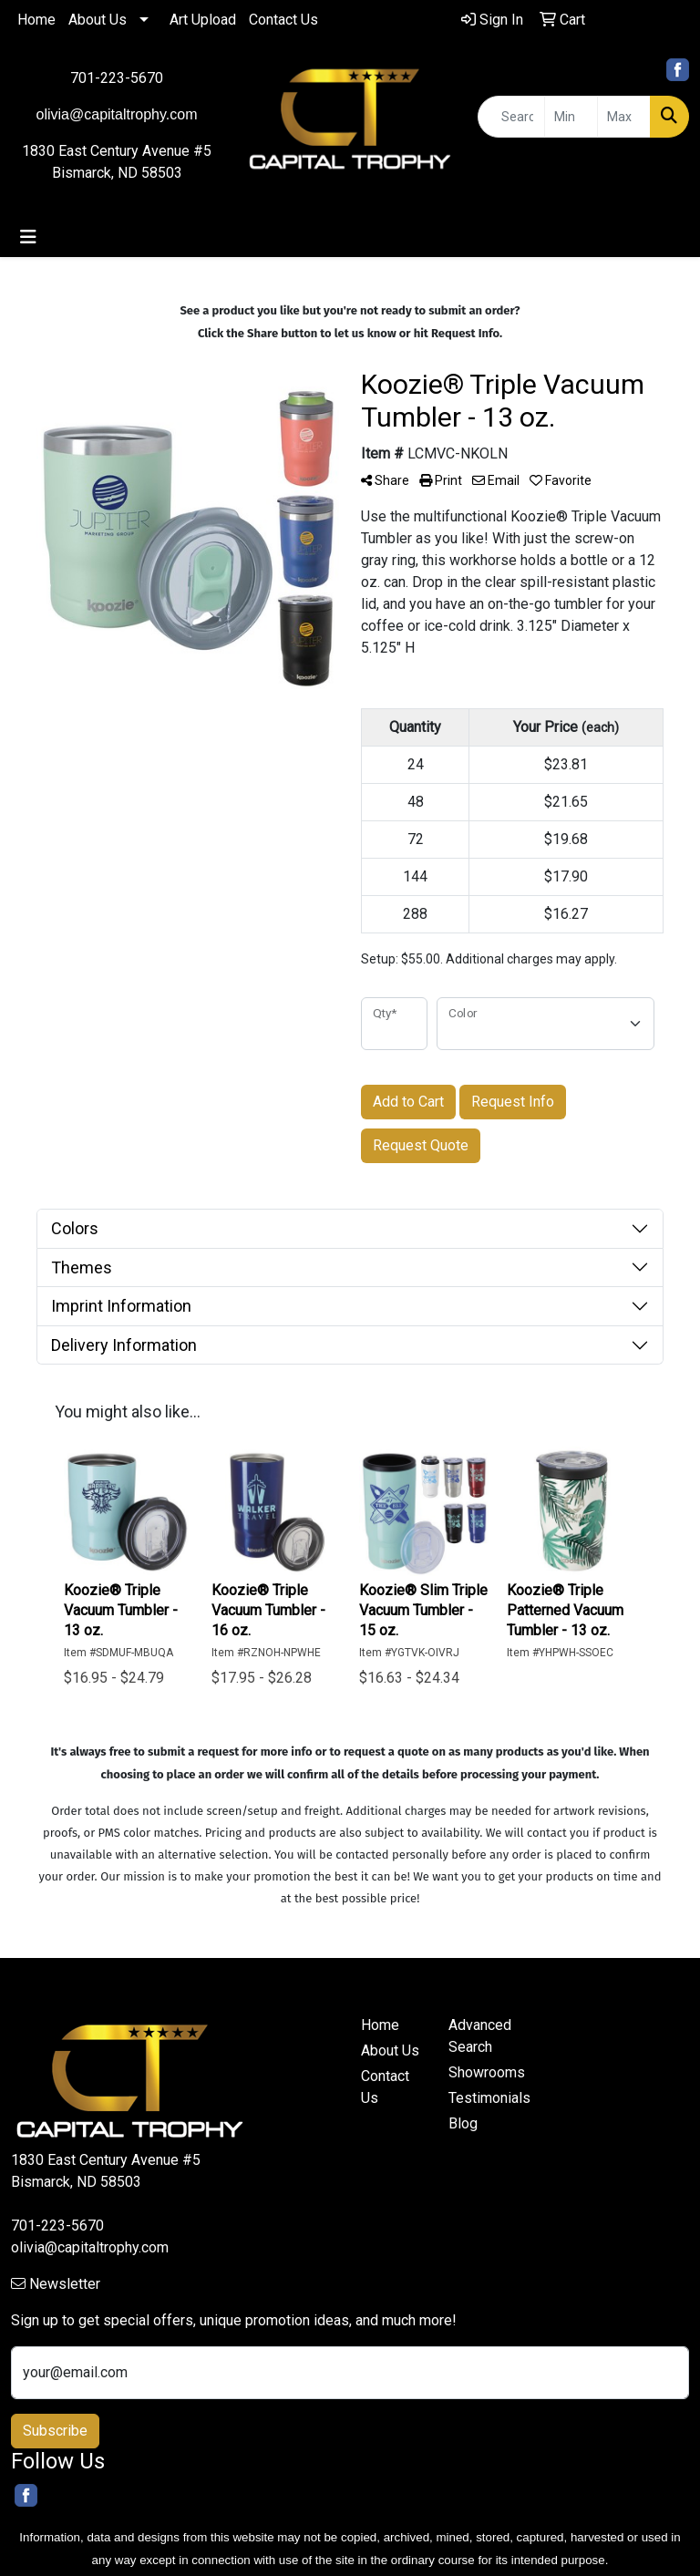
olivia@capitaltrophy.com (90, 2247)
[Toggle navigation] (28, 237)
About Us (97, 19)
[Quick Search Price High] (624, 117)
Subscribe (55, 2430)
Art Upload (203, 19)
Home (36, 19)
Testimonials (481, 2098)
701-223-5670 (116, 78)
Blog (463, 2123)
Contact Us (283, 19)
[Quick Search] (511, 117)
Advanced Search (479, 2036)
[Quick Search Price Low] (571, 117)
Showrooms (481, 2072)
